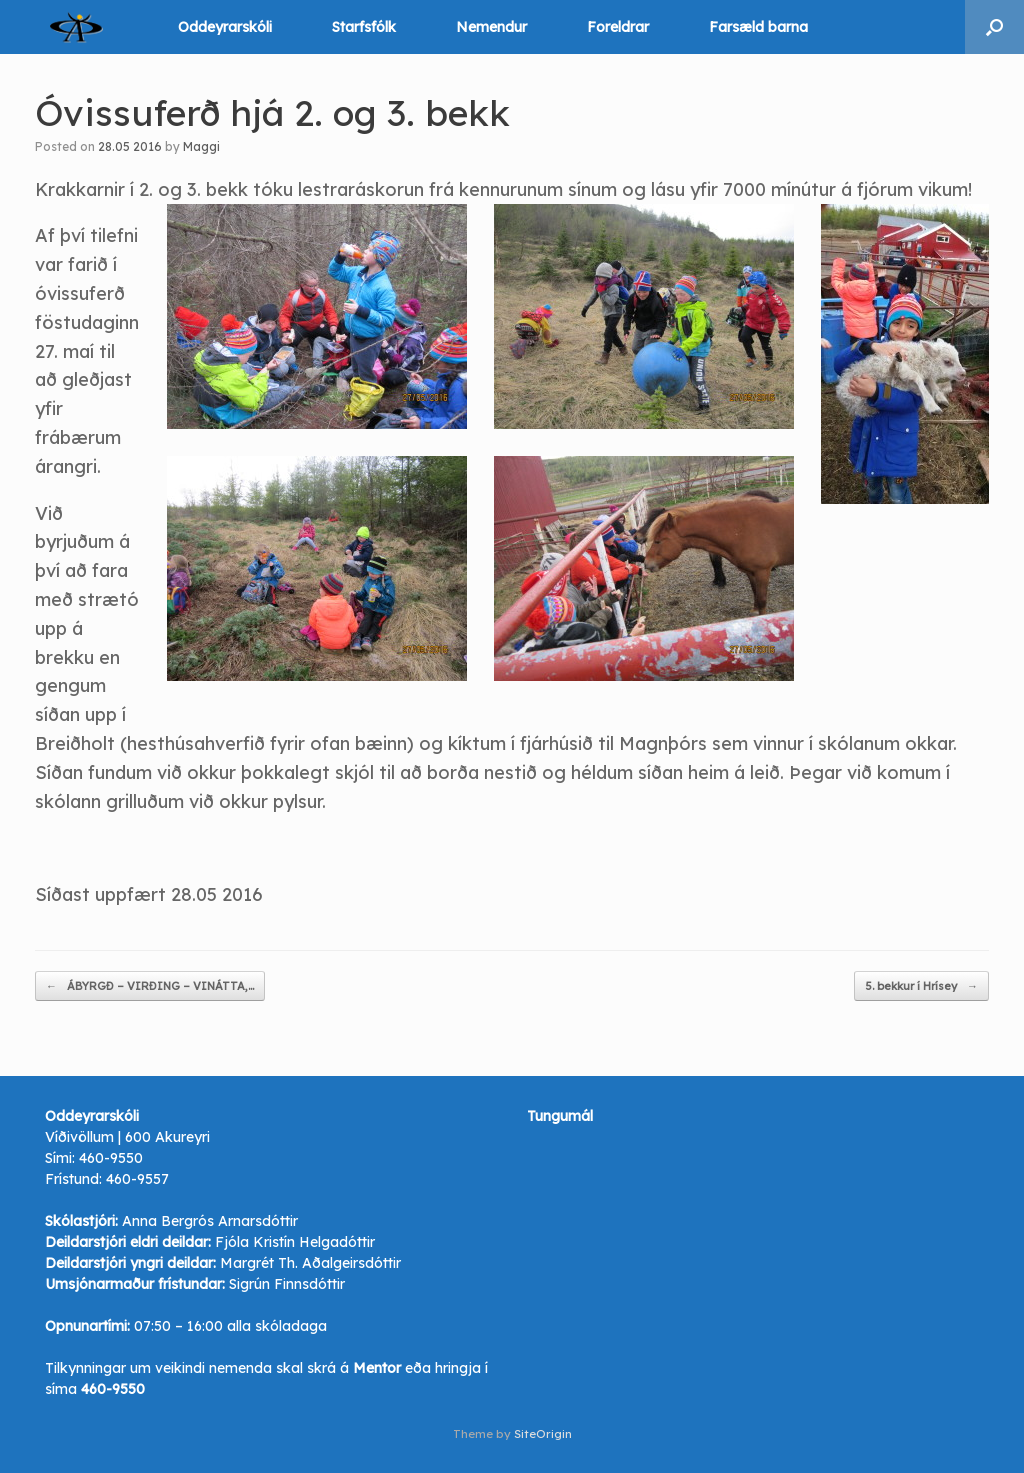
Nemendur (491, 27)
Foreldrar (618, 27)
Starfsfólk (364, 27)
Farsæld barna (758, 27)
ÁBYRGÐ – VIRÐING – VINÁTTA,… (150, 986)
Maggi (201, 146)
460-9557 (137, 1179)
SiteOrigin (543, 1433)
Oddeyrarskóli (225, 27)
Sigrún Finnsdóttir (287, 1284)
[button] (994, 27)
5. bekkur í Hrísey (921, 986)
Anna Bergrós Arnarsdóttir (210, 1221)
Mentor (377, 1368)
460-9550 (111, 1158)
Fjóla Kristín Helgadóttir (295, 1242)
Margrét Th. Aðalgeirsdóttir (310, 1263)
